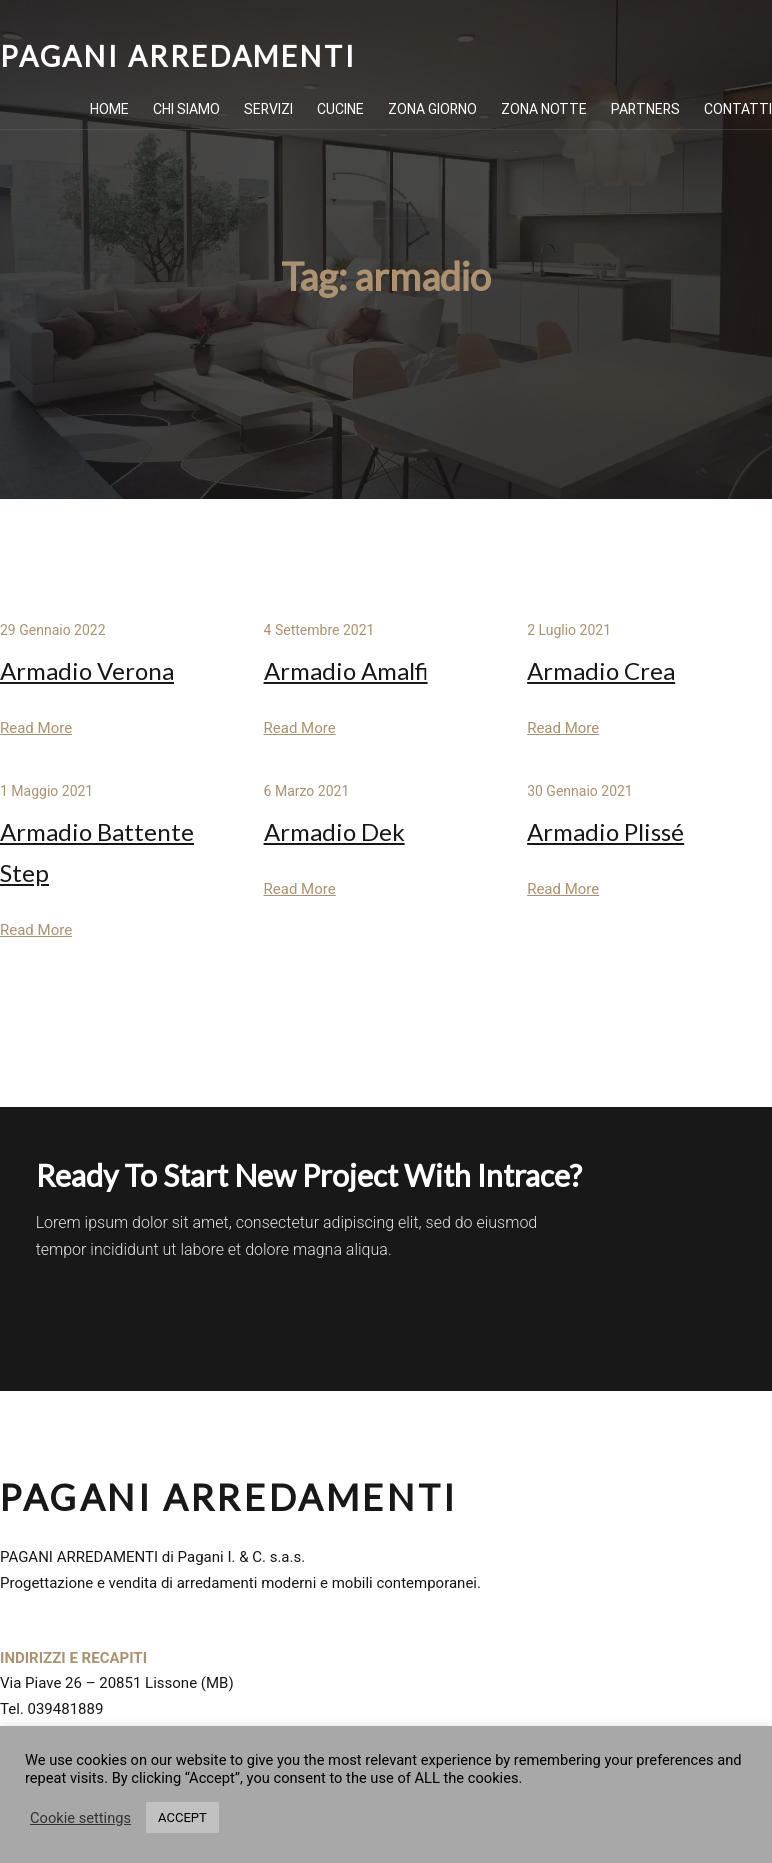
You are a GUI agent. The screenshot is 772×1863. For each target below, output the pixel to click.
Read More (36, 728)
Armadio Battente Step (97, 852)
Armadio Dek (334, 831)
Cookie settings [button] (80, 1818)
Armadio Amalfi (346, 670)
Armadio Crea (601, 670)
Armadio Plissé (605, 831)
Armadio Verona (87, 670)
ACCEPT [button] (182, 1817)
